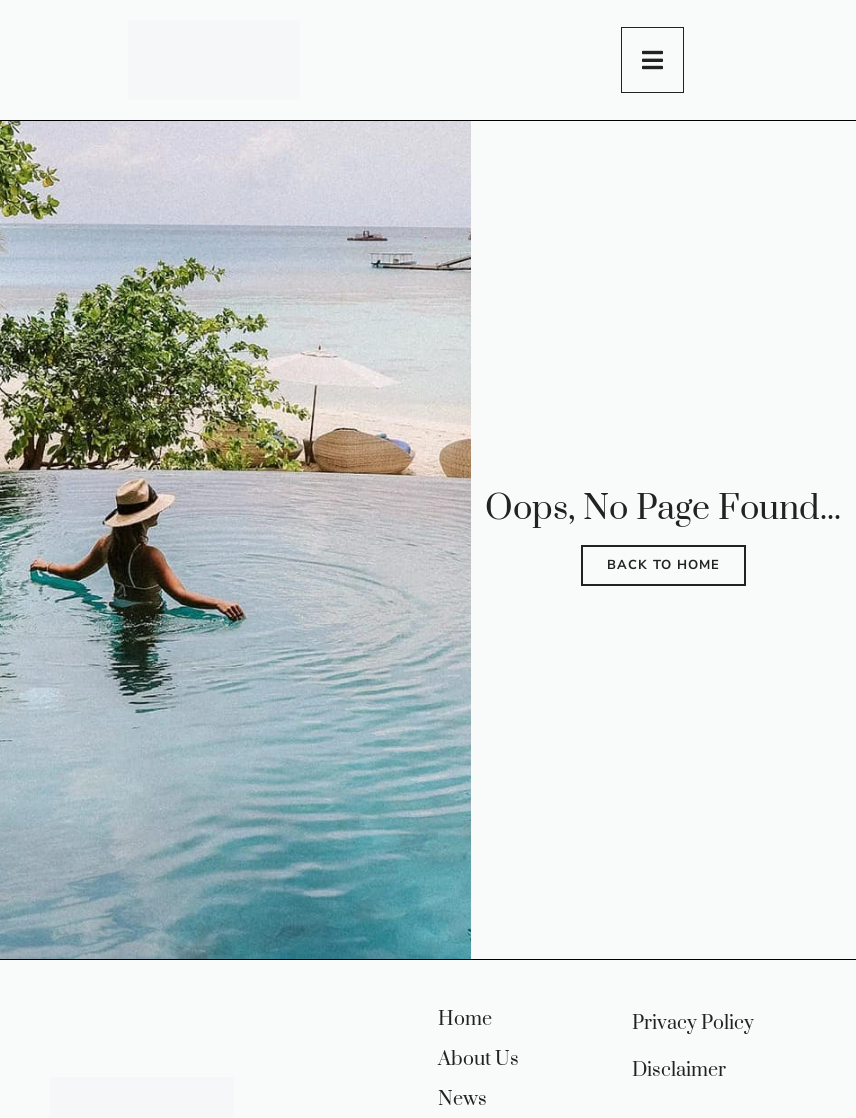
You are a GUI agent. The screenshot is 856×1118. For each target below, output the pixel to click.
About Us (478, 1060)
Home (465, 1020)
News (462, 1100)
